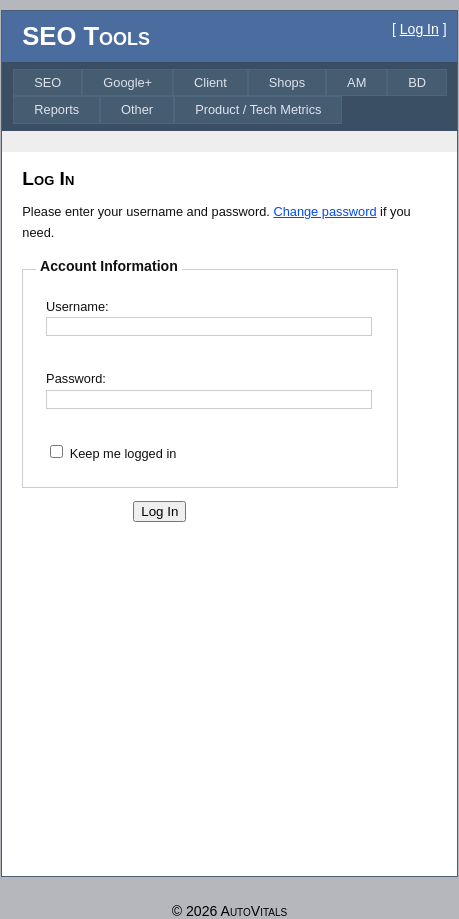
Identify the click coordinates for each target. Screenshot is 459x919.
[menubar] (233, 96)
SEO (47, 82)
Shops (287, 82)
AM (356, 82)
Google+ (127, 82)
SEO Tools (86, 36)
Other (137, 109)
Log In (419, 29)
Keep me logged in (123, 453)
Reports (56, 109)
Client (210, 82)
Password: (76, 378)
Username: (77, 306)
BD (417, 82)
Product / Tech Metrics (258, 109)
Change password (324, 211)
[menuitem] (47, 82)
